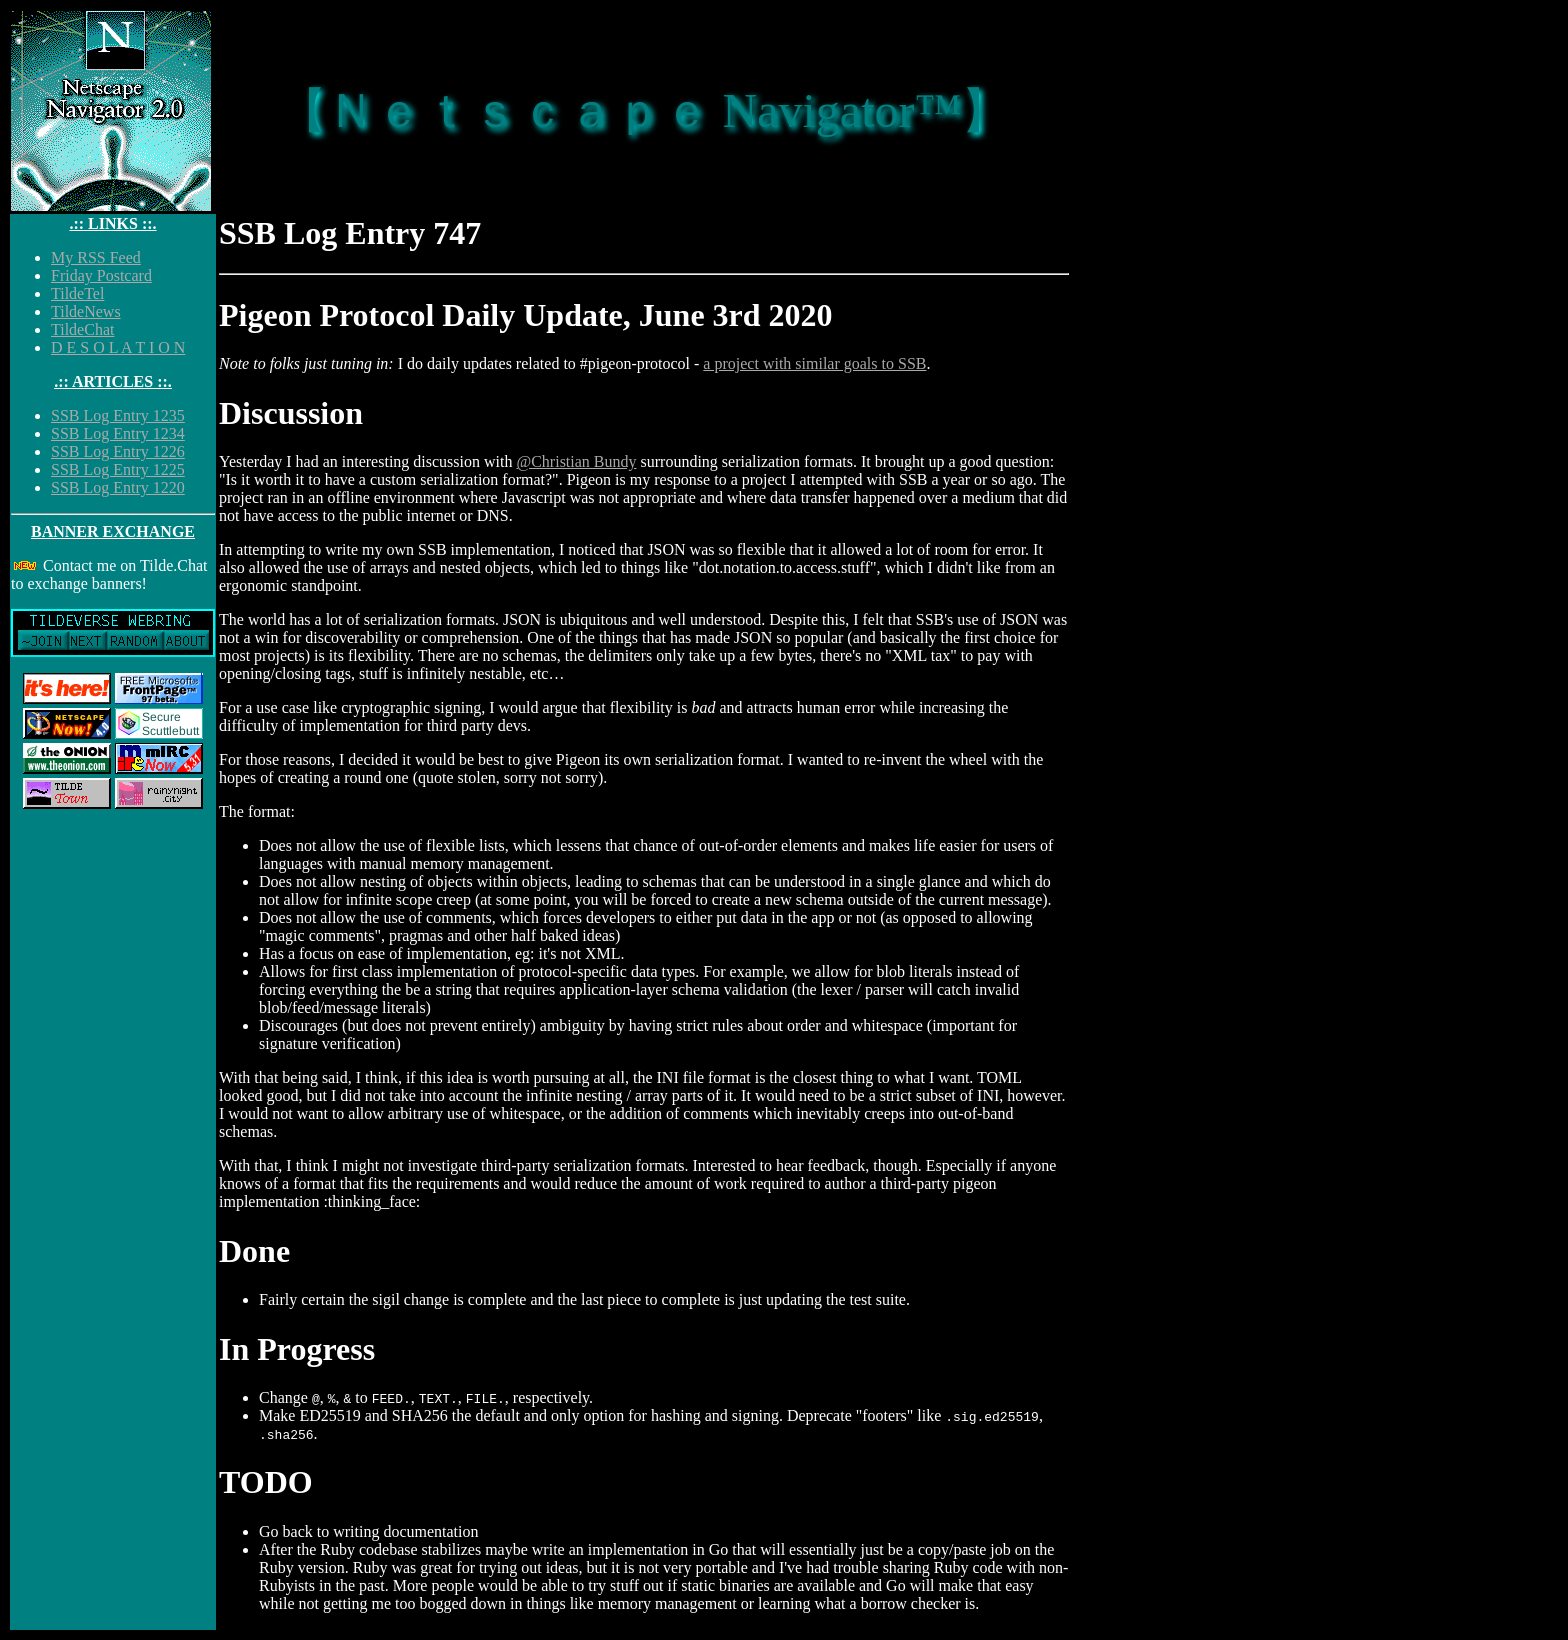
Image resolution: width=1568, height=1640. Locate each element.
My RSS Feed (96, 257)
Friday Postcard (101, 275)
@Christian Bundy (576, 461)
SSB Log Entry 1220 (118, 487)
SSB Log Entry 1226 (118, 451)
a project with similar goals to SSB (814, 363)
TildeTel (77, 293)
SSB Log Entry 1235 (118, 415)
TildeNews (86, 311)
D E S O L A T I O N (118, 347)
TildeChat (82, 329)
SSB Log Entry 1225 (118, 469)
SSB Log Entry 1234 (118, 433)
